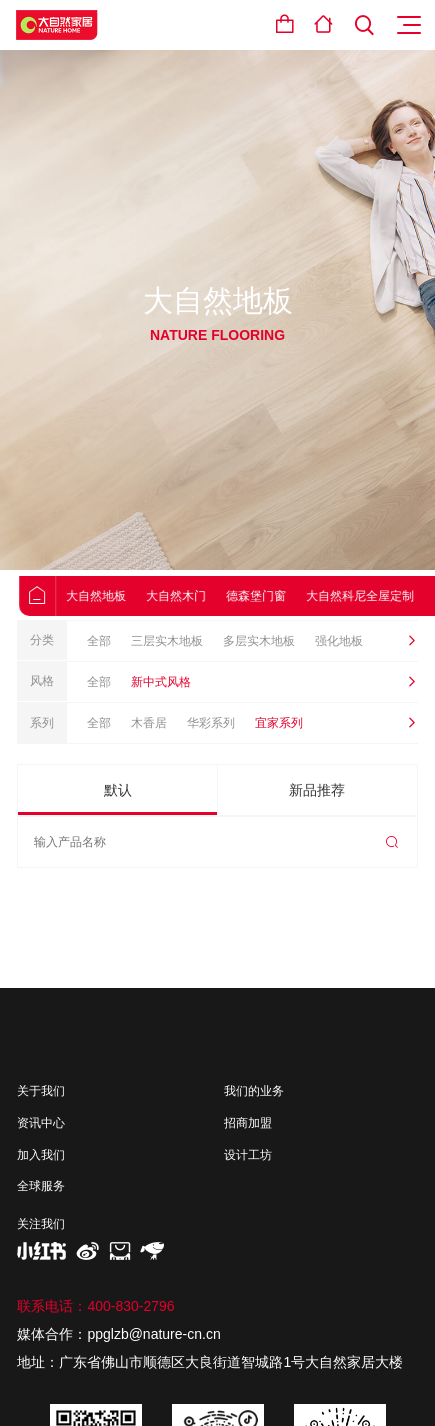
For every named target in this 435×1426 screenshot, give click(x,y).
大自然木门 (192, 596)
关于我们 (41, 1091)
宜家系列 (279, 723)
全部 (99, 641)
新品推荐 (317, 790)
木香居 (149, 723)
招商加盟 (248, 1123)
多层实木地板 (259, 641)
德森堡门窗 (272, 596)
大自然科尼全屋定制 (376, 596)
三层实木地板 (167, 641)
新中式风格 (161, 682)
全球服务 (41, 1186)
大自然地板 (112, 596)
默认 (118, 790)
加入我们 (41, 1155)
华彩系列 (211, 723)
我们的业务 (254, 1091)
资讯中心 (41, 1123)
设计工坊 (248, 1155)
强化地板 (339, 641)
